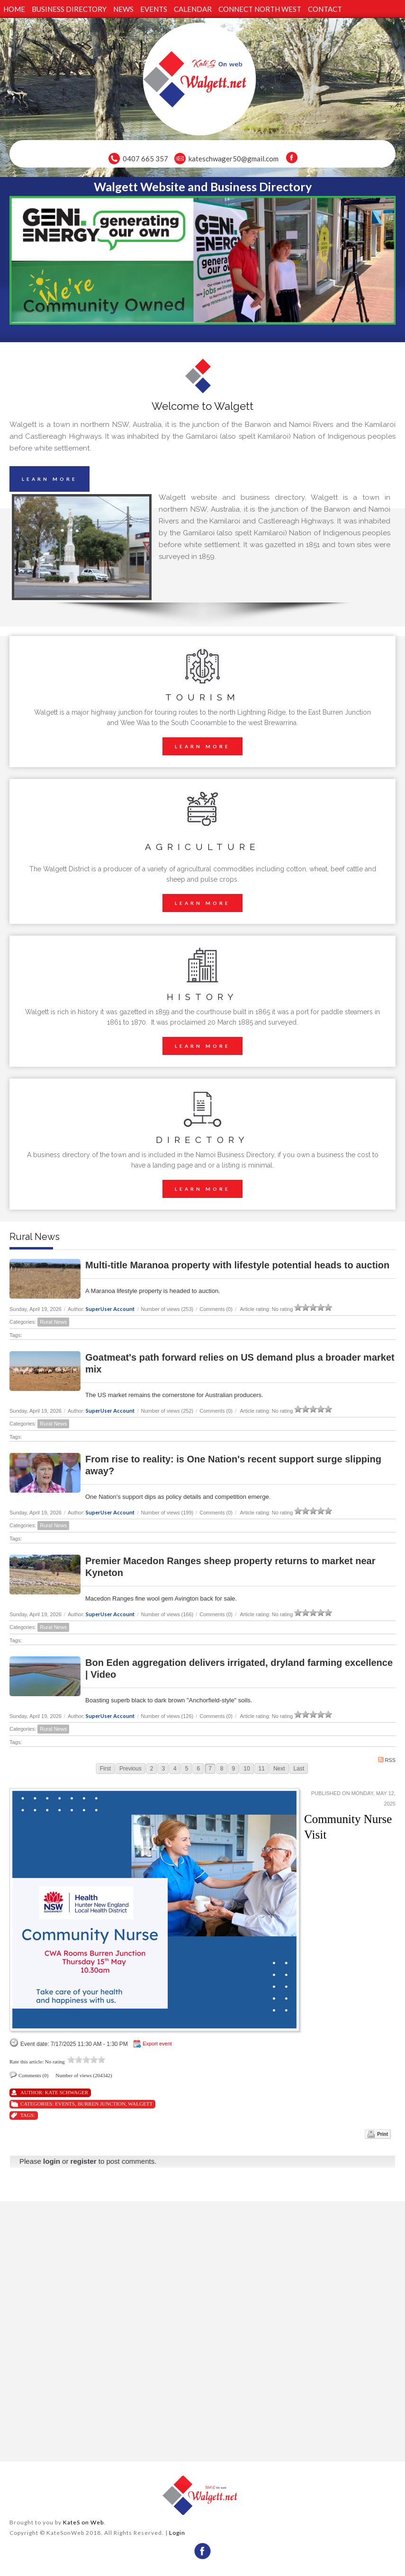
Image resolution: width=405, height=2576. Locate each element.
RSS (387, 1760)
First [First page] (105, 1768)
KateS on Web (83, 2522)
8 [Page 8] (222, 1768)
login (51, 2161)
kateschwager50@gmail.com (234, 158)
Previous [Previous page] (130, 1768)
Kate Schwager (66, 2092)
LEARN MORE (49, 479)
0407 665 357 (145, 158)
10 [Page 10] (246, 1768)
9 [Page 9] (233, 1768)
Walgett (140, 2104)
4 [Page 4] (175, 1768)
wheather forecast (103, 2449)
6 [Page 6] (198, 1768)
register (84, 2161)
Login (177, 2532)
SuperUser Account (110, 1309)
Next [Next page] (279, 1768)
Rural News (53, 1322)
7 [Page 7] (210, 1768)
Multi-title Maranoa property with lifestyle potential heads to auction (237, 1265)
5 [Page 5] (187, 1768)
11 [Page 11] (262, 1768)
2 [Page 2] (151, 1768)
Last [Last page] (299, 1768)
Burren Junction (102, 2104)
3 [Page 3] (163, 1768)
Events (65, 2104)
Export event (157, 2043)
